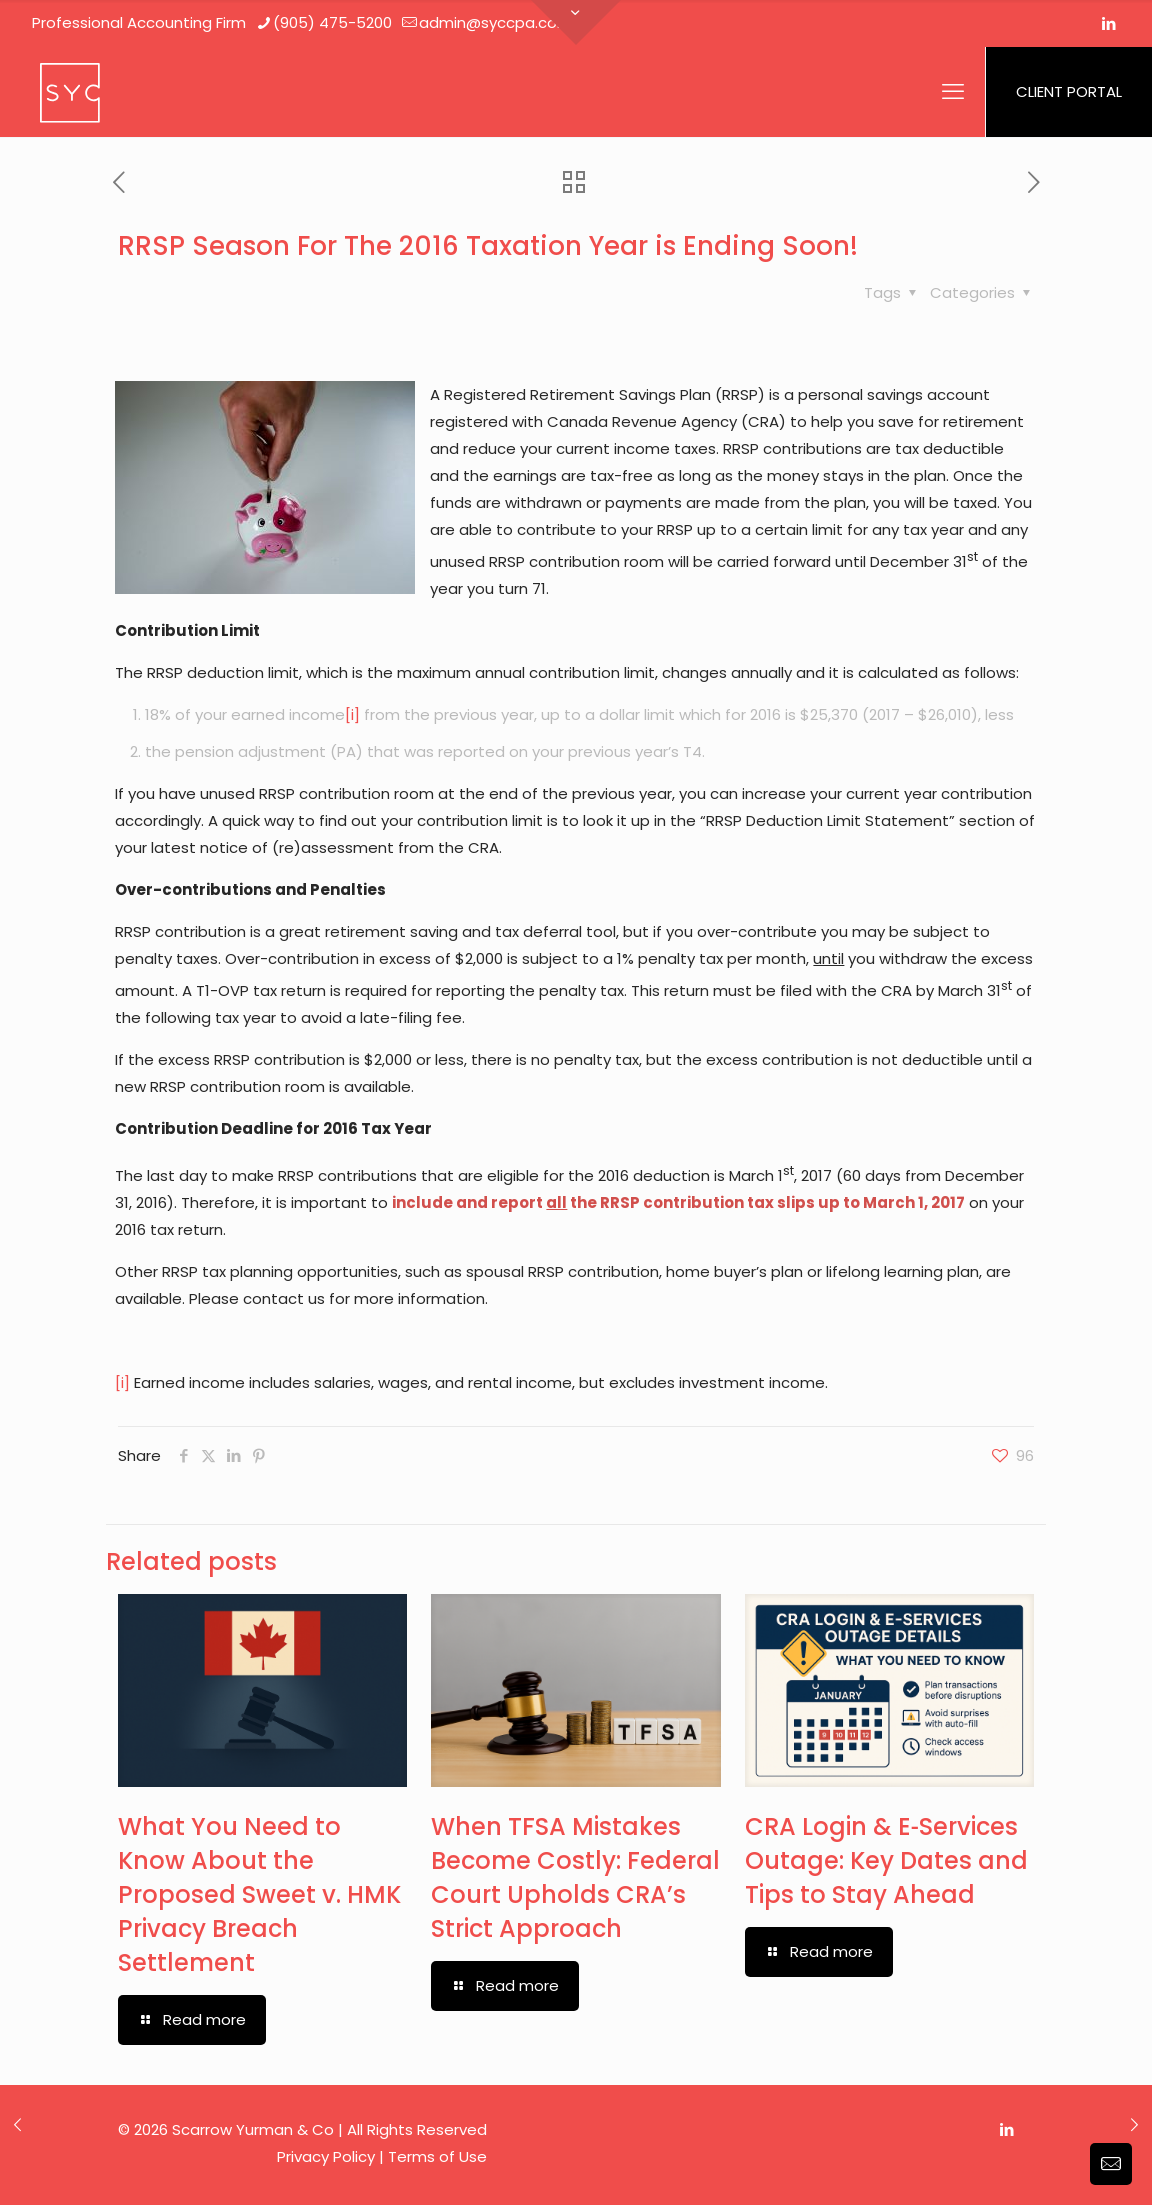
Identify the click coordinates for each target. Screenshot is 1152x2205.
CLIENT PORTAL (1069, 91)
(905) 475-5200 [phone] (332, 22)
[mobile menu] (953, 92)
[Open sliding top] (576, 22)
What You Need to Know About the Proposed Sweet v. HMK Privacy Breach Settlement (259, 1894)
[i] (352, 714)
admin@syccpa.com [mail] (495, 22)
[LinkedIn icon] (1108, 23)
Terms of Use (437, 2156)
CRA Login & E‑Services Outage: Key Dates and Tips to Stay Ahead (886, 1860)
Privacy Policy (326, 2156)
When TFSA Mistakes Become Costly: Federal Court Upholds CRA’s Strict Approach (575, 1877)
